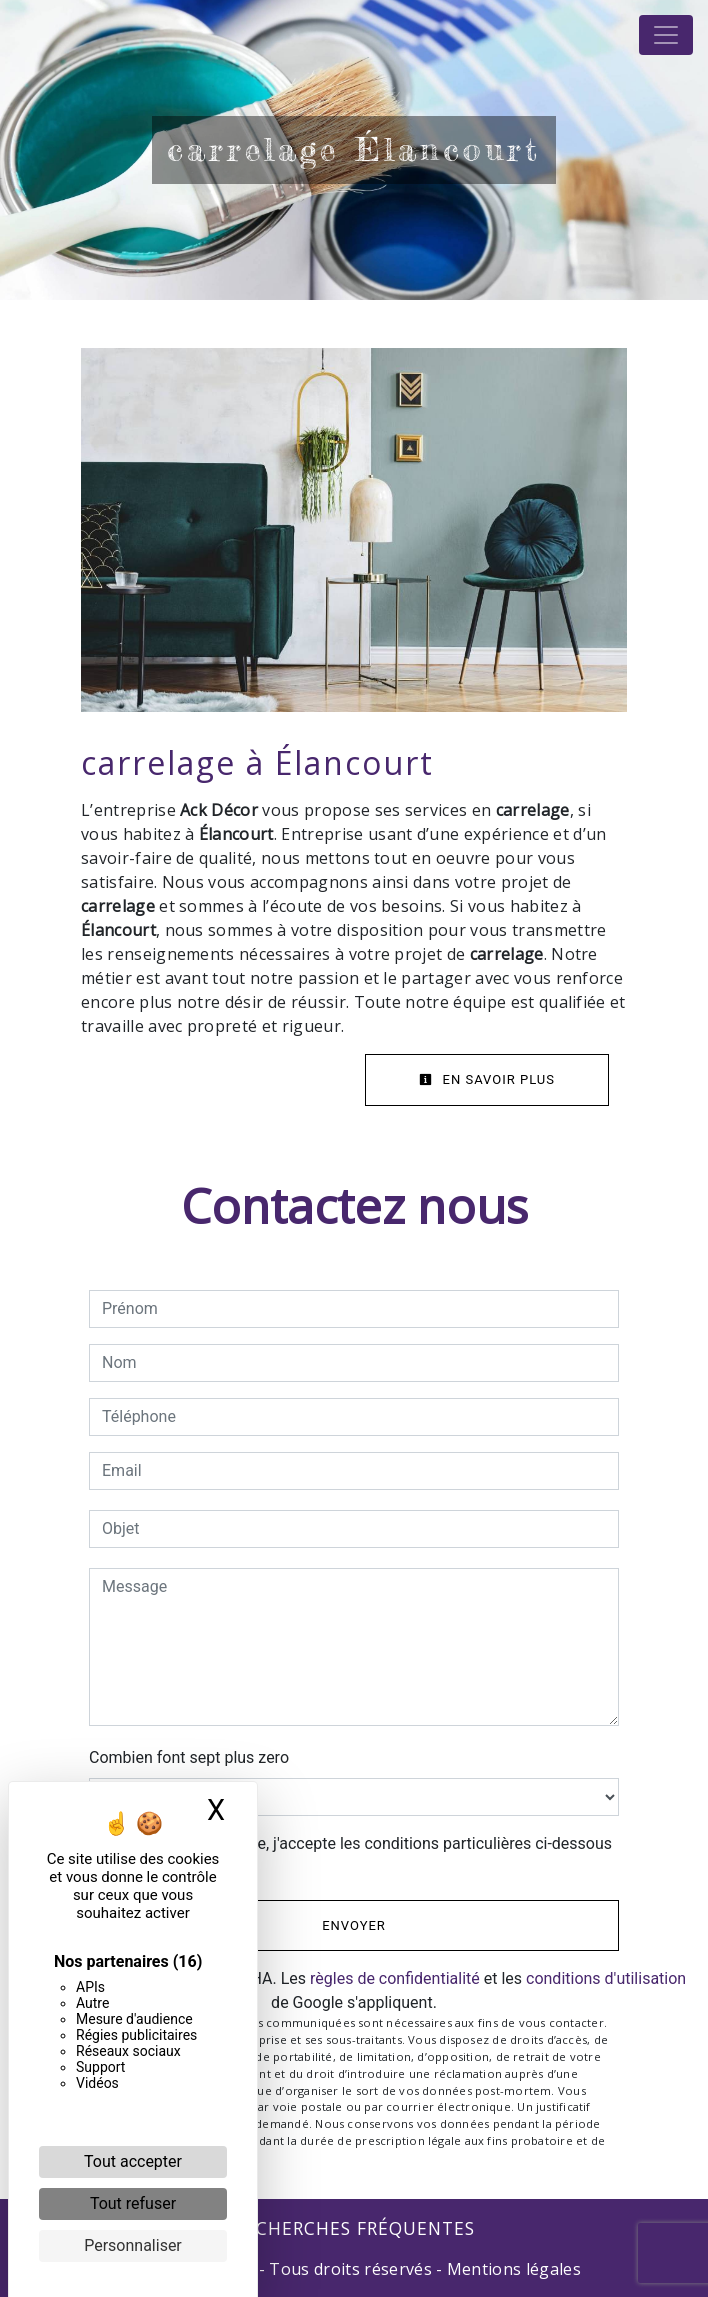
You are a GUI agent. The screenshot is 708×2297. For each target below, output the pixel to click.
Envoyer (354, 1925)
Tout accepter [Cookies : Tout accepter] (133, 2161)
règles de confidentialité (395, 1978)
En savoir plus (487, 1079)
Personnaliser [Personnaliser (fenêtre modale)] (133, 2245)
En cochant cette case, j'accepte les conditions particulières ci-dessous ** (360, 1855)
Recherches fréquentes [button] (354, 2228)
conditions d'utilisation (606, 1978)
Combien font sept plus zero (189, 1757)
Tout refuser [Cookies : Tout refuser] (133, 2203)
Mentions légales (512, 2269)
